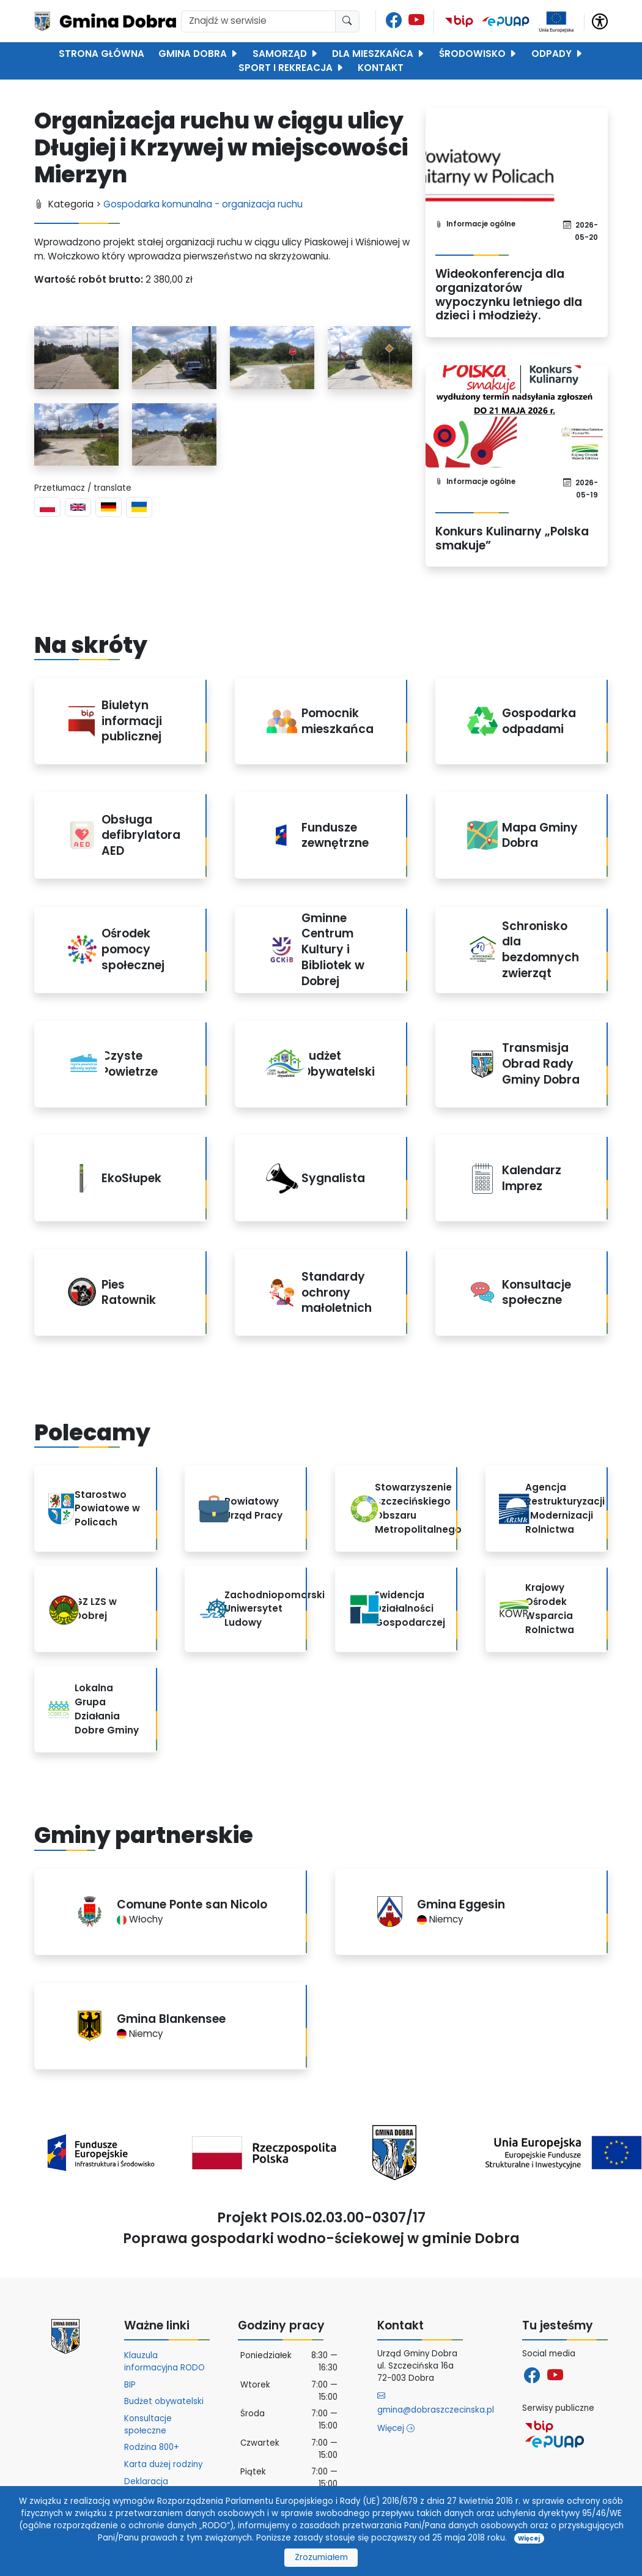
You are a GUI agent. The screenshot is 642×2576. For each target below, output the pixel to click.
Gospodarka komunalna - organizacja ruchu (203, 204)
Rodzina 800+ (151, 2447)
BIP (130, 2385)
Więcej (396, 2428)
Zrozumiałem (321, 2557)
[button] (600, 20)
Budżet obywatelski (164, 2401)
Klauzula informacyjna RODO (164, 2361)
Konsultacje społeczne (148, 2424)
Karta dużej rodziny (163, 2464)
